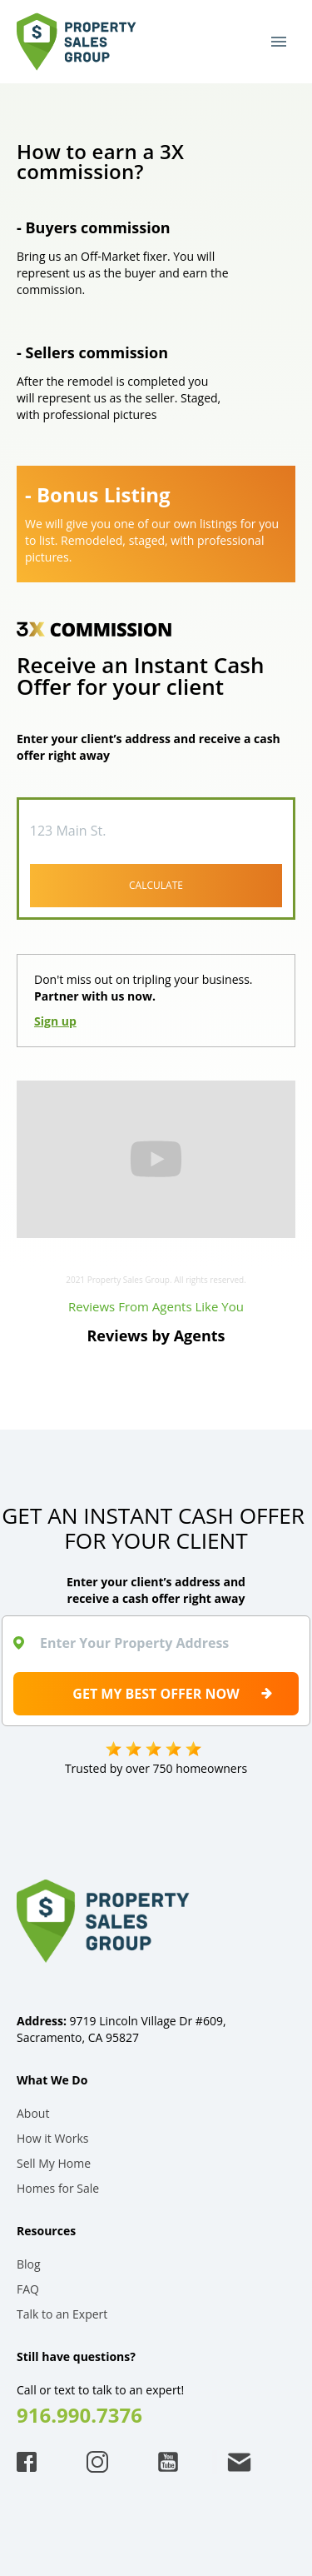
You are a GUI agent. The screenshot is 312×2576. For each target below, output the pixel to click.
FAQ (28, 2289)
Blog (29, 2264)
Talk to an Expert (62, 2314)
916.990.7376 (79, 2415)
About (33, 2113)
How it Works (53, 2138)
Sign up (55, 1021)
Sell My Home (54, 2163)
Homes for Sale (58, 2188)
